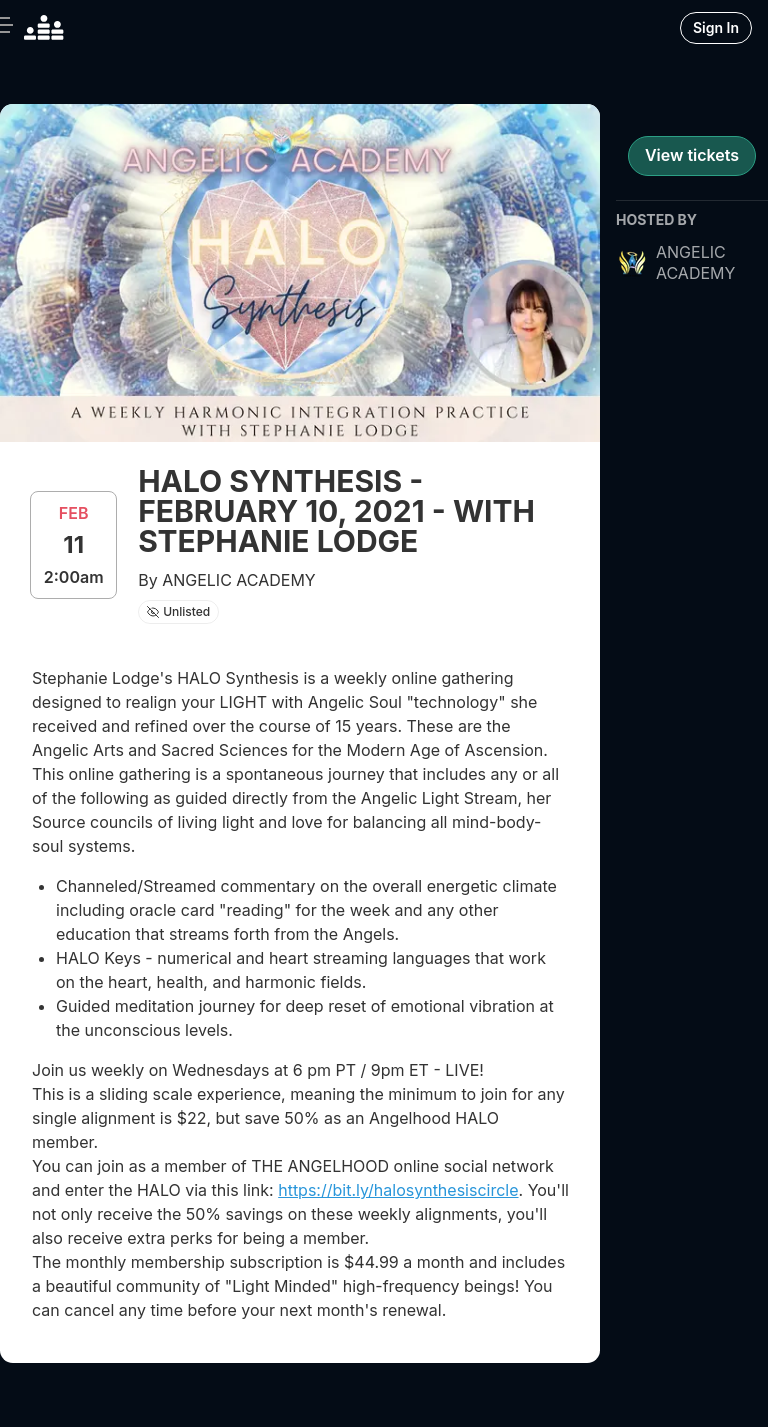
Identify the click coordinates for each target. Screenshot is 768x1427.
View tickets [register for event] (692, 155)
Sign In (716, 27)
